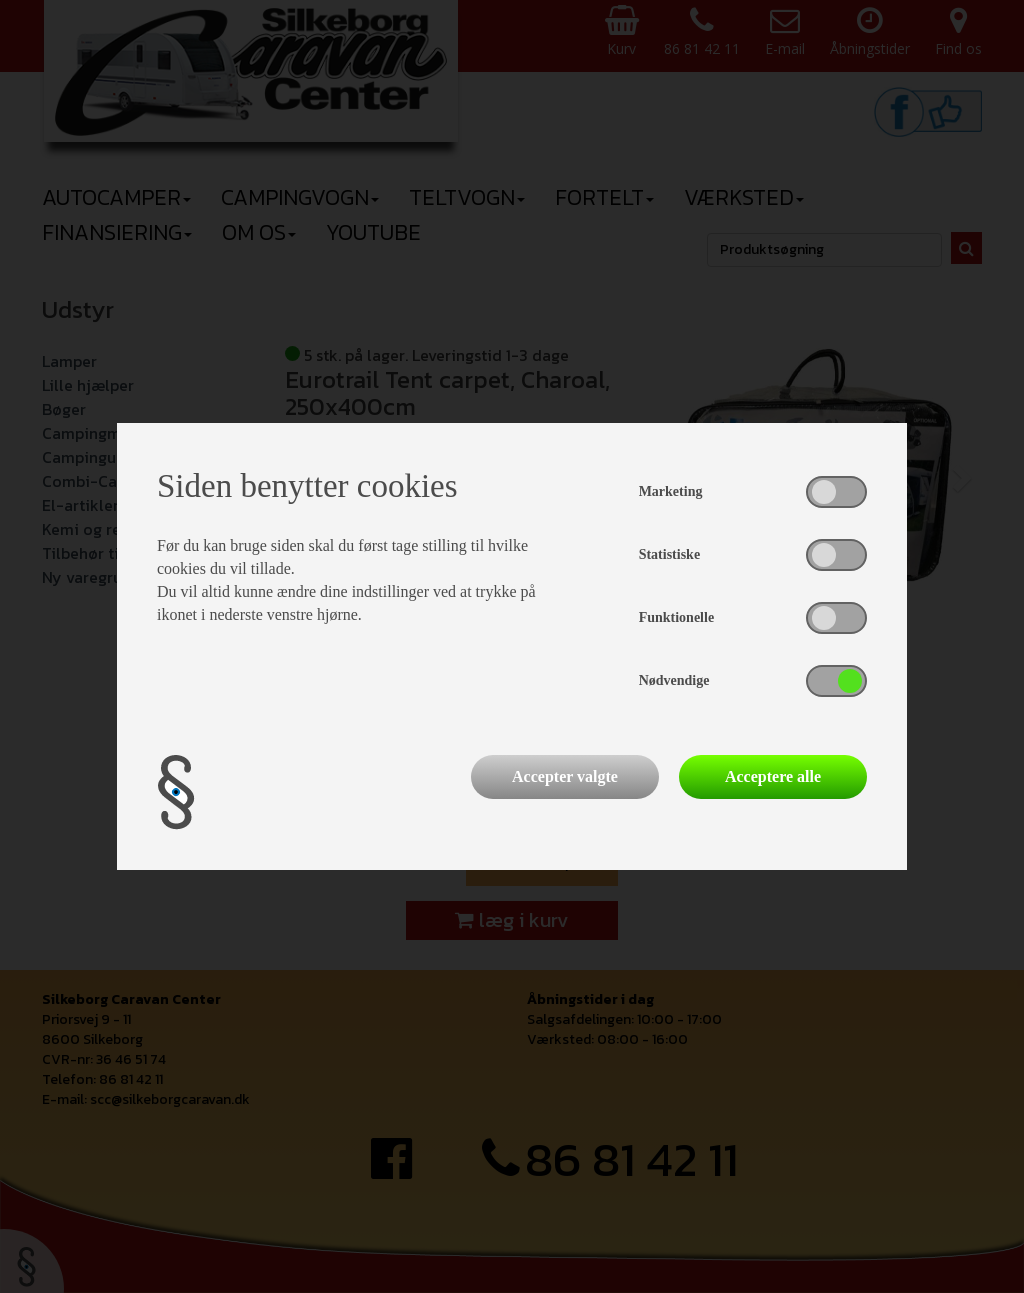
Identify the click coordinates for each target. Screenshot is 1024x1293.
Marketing (671, 491)
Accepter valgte (565, 776)
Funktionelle (676, 617)
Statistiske (669, 554)
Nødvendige (674, 680)
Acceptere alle (773, 776)
